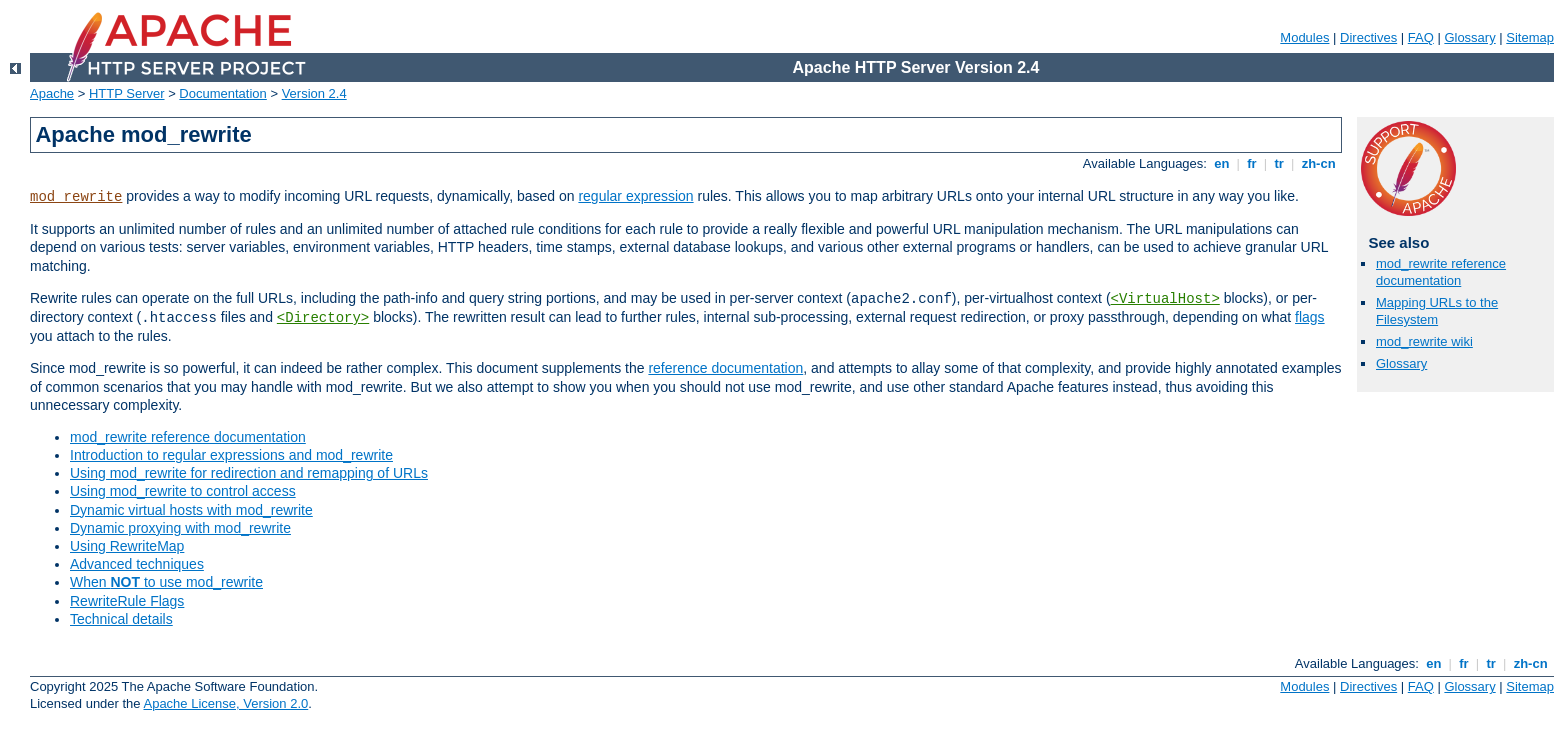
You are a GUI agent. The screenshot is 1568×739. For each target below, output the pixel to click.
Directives (1368, 37)
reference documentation (725, 368)
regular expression (635, 196)
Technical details (121, 619)
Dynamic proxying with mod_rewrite (180, 528)
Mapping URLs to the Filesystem (1437, 311)
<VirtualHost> (1165, 299)
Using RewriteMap (127, 546)
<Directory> (323, 318)
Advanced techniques (137, 564)
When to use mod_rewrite (166, 582)
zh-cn (1318, 163)
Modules (1304, 37)
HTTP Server (127, 93)
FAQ (1421, 37)
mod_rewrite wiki (1424, 341)
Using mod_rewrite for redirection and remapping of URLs (249, 473)
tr (1279, 163)
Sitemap (1530, 37)
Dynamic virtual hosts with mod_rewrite (191, 510)
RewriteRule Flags (127, 601)
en (1222, 163)
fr (1252, 163)
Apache (52, 93)
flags (1310, 317)
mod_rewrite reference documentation (188, 437)
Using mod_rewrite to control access (183, 491)
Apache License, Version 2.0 (225, 703)
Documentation (222, 93)
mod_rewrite (76, 197)
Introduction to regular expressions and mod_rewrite (231, 455)
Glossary (1469, 37)
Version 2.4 (314, 93)
